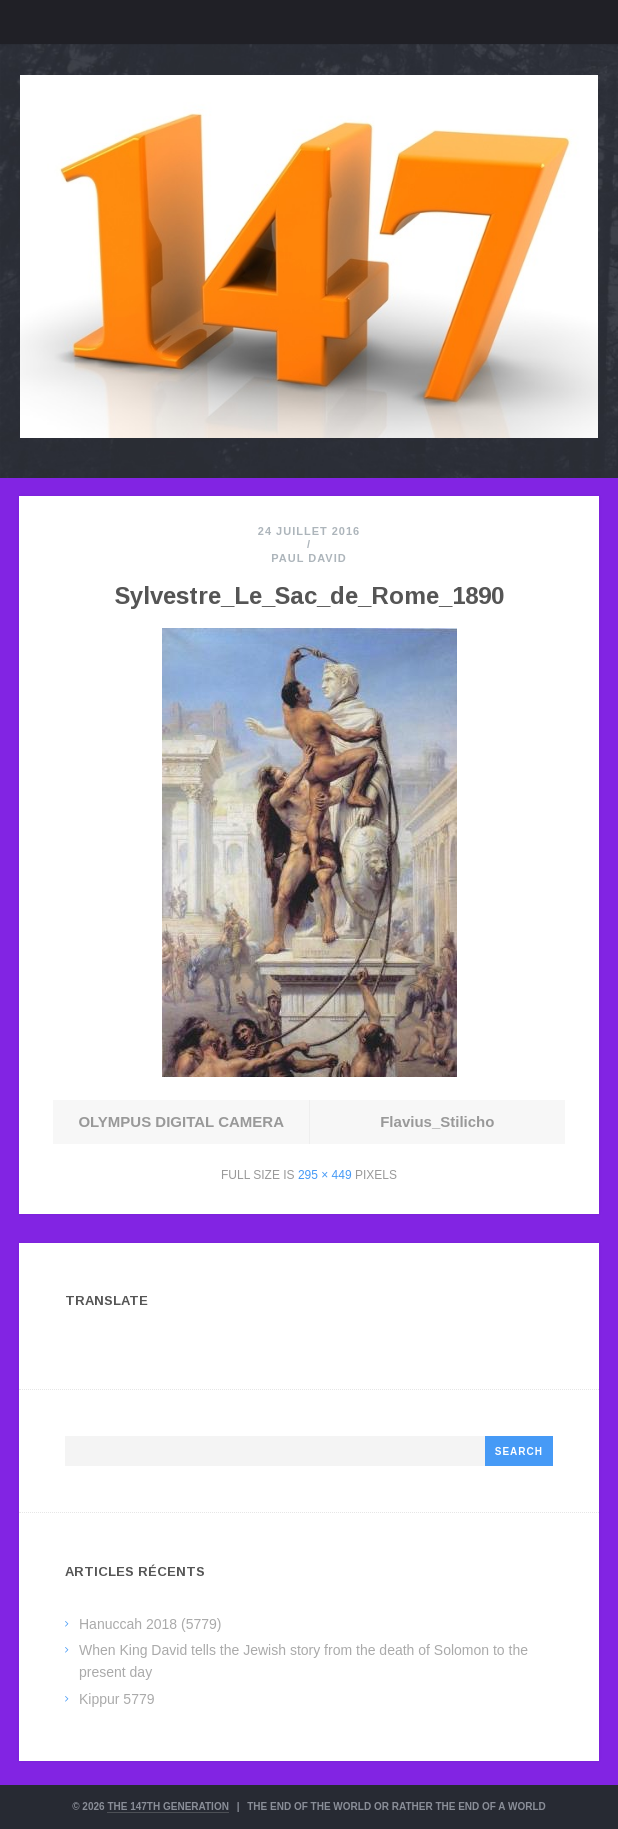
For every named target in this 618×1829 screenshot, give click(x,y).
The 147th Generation (168, 1806)
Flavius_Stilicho (437, 1121)
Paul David (308, 558)
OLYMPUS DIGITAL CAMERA (181, 1121)
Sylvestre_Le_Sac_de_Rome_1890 (309, 595)
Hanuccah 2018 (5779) (150, 1624)
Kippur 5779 (117, 1699)
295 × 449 (325, 1175)
